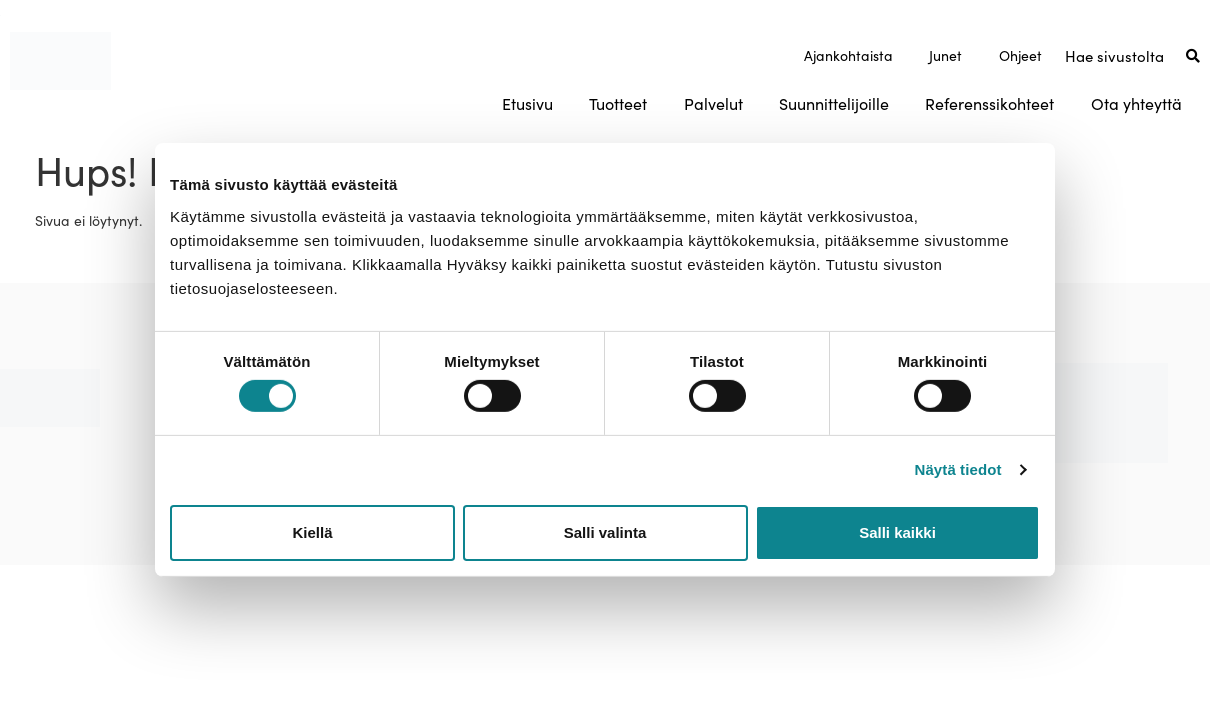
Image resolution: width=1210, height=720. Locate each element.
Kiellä (312, 532)
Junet (945, 55)
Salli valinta (605, 532)
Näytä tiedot (958, 469)
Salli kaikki (897, 532)
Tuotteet (618, 104)
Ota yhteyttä (1136, 104)
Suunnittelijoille (834, 104)
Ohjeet (1020, 55)
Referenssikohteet (989, 104)
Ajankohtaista (848, 55)
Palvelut (713, 104)
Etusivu (527, 104)
